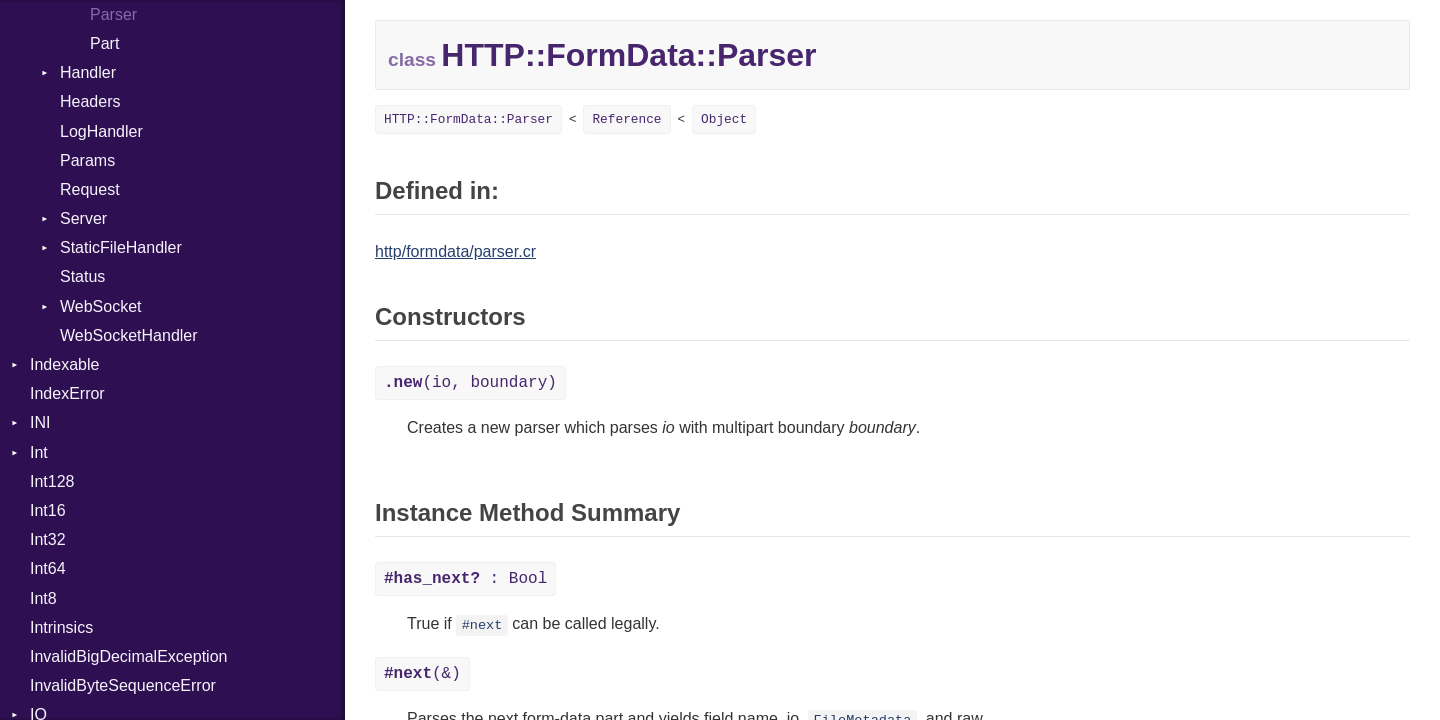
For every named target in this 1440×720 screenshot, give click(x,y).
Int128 (52, 481)
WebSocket (101, 306)
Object (724, 119)
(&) (422, 674)
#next (482, 625)
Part (104, 43)
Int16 (48, 510)
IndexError (67, 393)
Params (87, 160)
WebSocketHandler (129, 335)
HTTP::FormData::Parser (468, 119)
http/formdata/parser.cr (455, 251)
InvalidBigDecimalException (128, 656)
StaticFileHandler (121, 247)
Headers (90, 101)
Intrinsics (61, 627)
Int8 (43, 598)
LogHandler (101, 131)
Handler (88, 72)
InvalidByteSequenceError (123, 685)
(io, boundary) (470, 383)
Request (90, 189)
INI (40, 422)
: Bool (465, 579)
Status (82, 276)
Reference (626, 119)
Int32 (48, 539)
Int (39, 452)
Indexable (64, 364)
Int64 (48, 568)
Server (83, 218)
